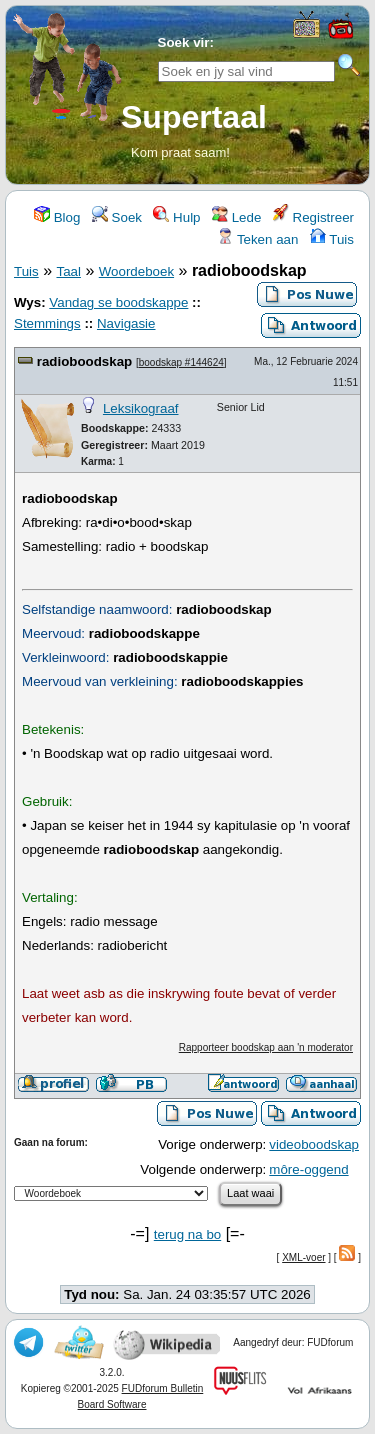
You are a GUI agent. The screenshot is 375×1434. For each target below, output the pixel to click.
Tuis (332, 239)
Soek (117, 217)
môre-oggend (308, 1169)
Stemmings (47, 323)
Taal (68, 271)
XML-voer (303, 1257)
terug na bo (187, 1234)
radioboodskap (85, 361)
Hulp (176, 217)
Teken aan (257, 239)
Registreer (313, 217)
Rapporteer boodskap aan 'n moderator (266, 1047)
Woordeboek (136, 271)
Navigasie (126, 323)
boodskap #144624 (181, 362)
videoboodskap (314, 1144)
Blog (57, 217)
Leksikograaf (141, 408)
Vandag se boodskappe (118, 302)
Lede (236, 217)
